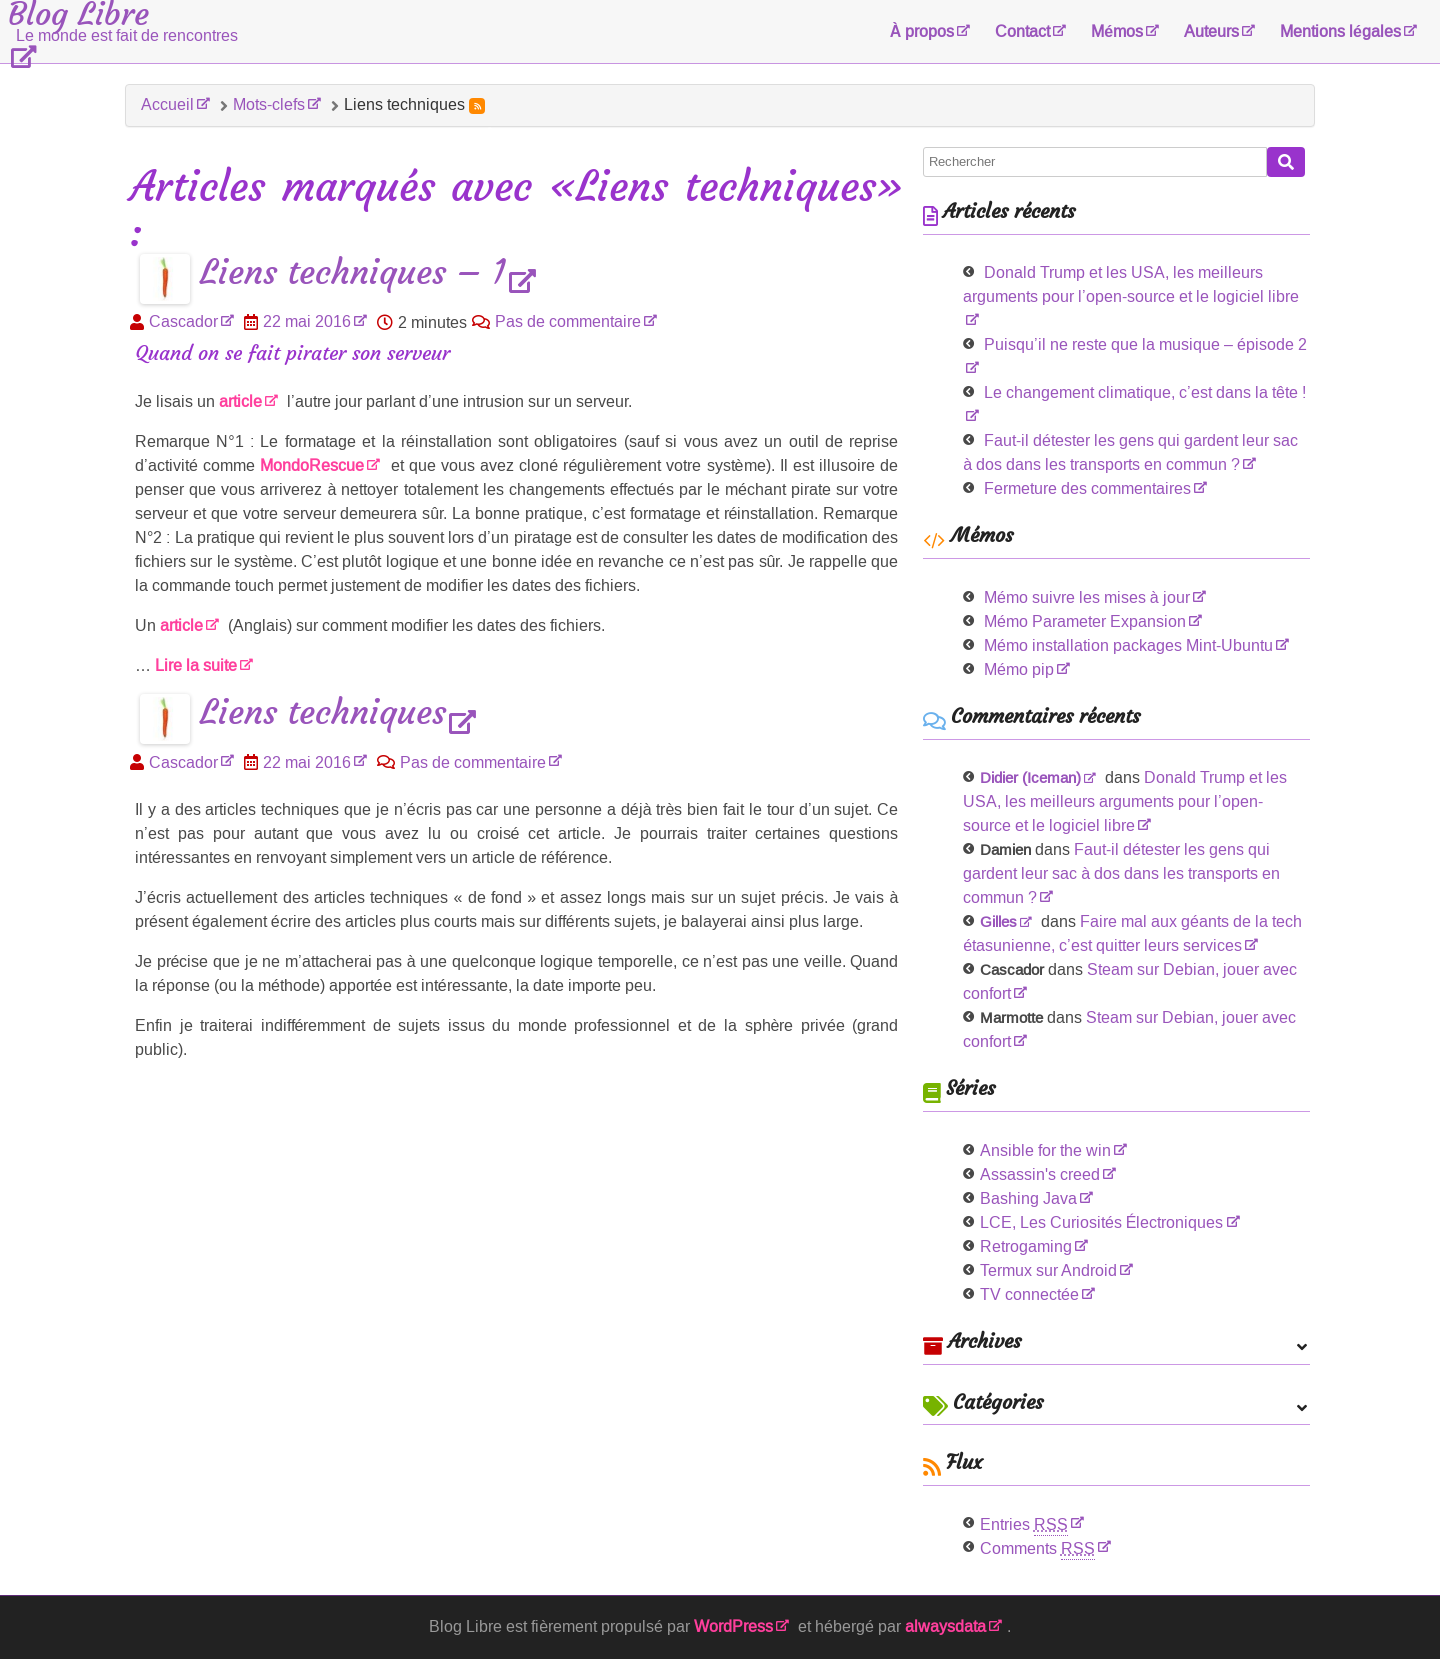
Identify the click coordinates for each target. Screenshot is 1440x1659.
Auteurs (1211, 31)
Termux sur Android (1048, 1270)
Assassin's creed (1040, 1174)
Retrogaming (1026, 1246)
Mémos (1117, 31)
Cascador (183, 321)
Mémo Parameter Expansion (1085, 621)
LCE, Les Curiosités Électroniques (1102, 1222)
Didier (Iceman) (1030, 778)
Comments (1037, 1548)
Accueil (167, 104)
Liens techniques (323, 713)
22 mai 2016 (307, 321)
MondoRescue (312, 465)
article (240, 401)
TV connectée (1029, 1294)
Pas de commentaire (568, 321)
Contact (1022, 31)
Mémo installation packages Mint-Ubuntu (1128, 645)
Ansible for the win (1045, 1150)
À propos (922, 31)
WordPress (733, 1626)
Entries (1024, 1524)
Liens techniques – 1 (353, 273)
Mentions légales (1340, 31)
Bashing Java (1028, 1198)
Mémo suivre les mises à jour (1087, 597)
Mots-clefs (269, 104)
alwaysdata (945, 1626)
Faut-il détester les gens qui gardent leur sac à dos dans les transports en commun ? (1121, 873)
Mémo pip (1019, 669)
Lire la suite (196, 665)
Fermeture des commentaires (1087, 488)
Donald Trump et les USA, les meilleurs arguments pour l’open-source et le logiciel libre (1131, 284)
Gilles (998, 922)
